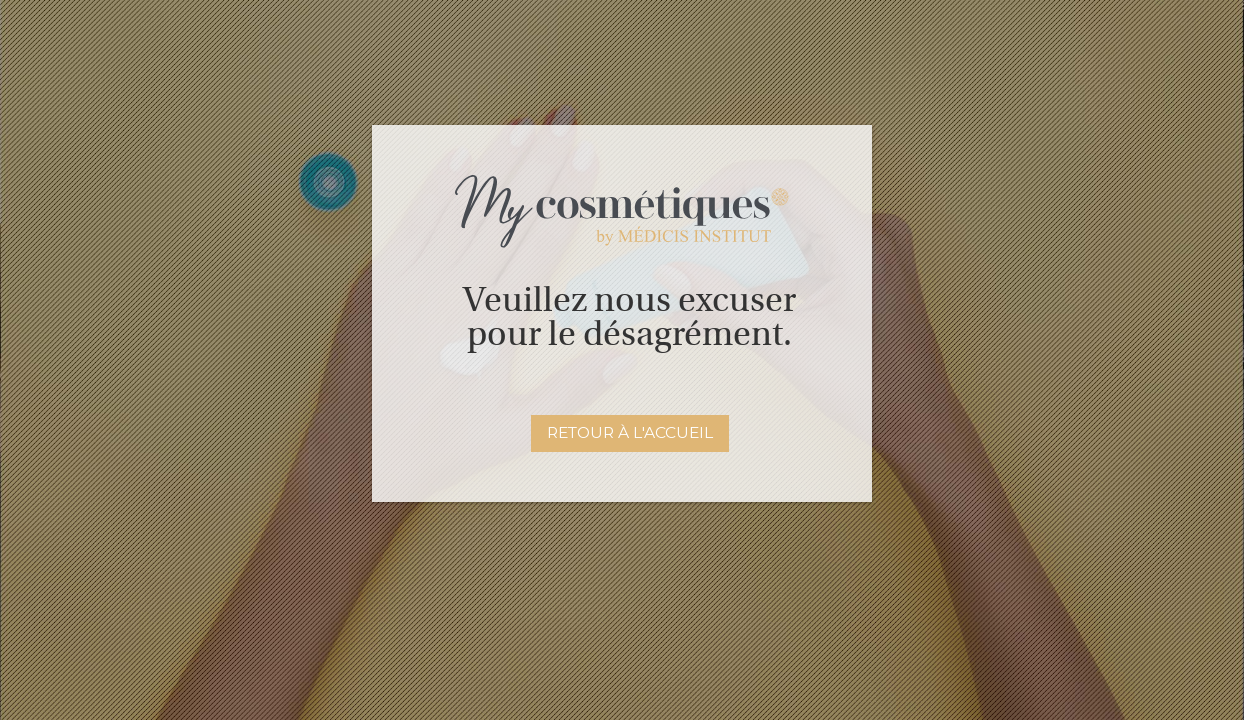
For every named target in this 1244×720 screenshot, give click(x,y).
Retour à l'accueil (630, 432)
